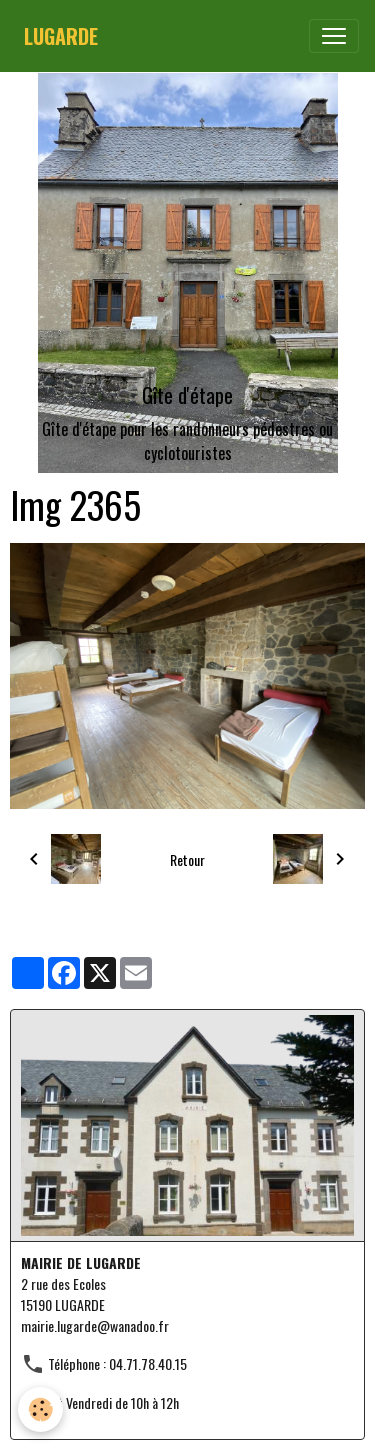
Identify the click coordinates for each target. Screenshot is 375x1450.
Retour (187, 859)
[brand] (61, 36)
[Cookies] (40, 1409)
